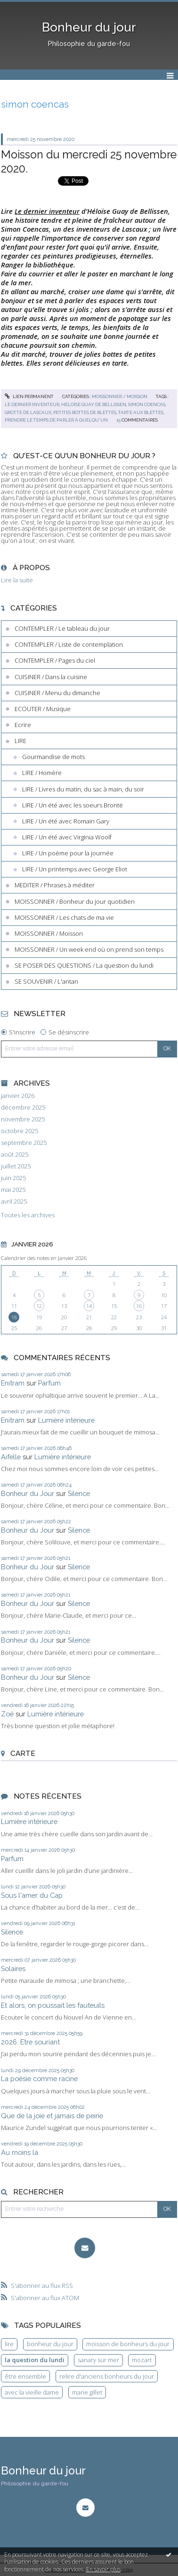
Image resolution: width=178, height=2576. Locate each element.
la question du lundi (35, 2360)
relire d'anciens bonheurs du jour (106, 2376)
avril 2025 (14, 1202)
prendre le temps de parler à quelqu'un (56, 420)
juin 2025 (13, 1178)
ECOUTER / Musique (43, 709)
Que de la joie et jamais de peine (52, 2116)
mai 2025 (13, 1190)
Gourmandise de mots (53, 756)
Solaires (13, 1969)
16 (139, 1305)
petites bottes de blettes (84, 412)
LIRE (20, 740)
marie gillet (87, 2392)
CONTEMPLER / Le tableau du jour (62, 628)
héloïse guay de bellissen (93, 404)
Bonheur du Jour (27, 1493)
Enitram (12, 1383)
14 (89, 1305)
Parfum (49, 1383)
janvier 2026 (17, 1096)
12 (39, 1305)
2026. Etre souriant (30, 2042)
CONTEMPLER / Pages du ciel (55, 660)
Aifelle (11, 1457)
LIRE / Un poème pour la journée (67, 853)
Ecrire (23, 724)
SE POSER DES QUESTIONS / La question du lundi (84, 965)
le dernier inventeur (32, 404)
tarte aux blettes (140, 412)
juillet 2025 (16, 1166)
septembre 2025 (24, 1143)
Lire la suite (17, 580)
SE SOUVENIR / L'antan (46, 981)
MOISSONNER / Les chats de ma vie (64, 917)
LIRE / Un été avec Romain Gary (65, 821)
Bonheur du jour (89, 27)
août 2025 (14, 1155)
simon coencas (146, 404)
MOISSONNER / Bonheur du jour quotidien (75, 901)
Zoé (7, 1714)
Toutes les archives (28, 1215)
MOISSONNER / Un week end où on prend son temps (89, 949)
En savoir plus (103, 2569)
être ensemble (25, 2376)
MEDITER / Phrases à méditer (55, 885)
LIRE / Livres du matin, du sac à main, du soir (83, 789)
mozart (142, 2360)
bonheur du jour (50, 2344)
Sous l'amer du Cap (32, 1895)
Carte (22, 1753)
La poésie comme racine (39, 2079)
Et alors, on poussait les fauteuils (53, 2005)
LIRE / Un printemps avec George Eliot (74, 869)
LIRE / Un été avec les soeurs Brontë (72, 805)
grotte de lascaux (28, 412)
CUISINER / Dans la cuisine (51, 677)
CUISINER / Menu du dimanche (57, 693)
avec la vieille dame (32, 2392)
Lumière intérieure (66, 1420)
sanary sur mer (98, 2360)
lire (9, 2344)
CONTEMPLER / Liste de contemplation (69, 644)
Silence (79, 1493)
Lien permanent (29, 396)
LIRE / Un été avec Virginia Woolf (67, 837)
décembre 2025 (23, 1108)
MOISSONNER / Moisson (119, 396)
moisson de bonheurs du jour (128, 2344)
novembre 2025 (23, 1119)
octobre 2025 (19, 1131)
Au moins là (19, 2152)
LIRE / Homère (42, 772)
